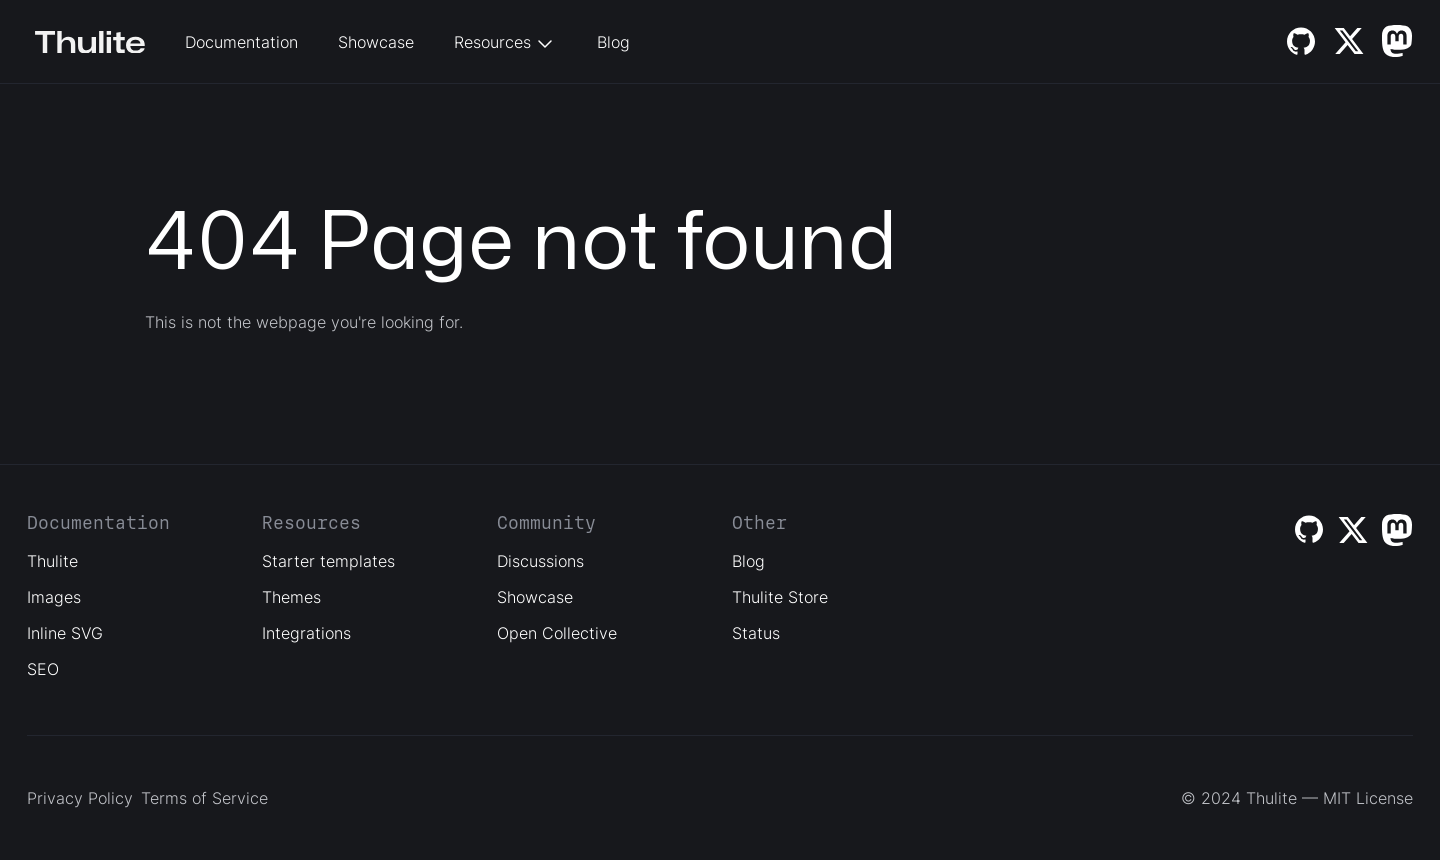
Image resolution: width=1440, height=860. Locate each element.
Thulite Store (780, 597)
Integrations (306, 633)
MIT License (1368, 798)
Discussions (540, 561)
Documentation (241, 42)
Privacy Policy (80, 798)
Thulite (52, 561)
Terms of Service (204, 798)
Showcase (376, 42)
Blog (613, 42)
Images (54, 597)
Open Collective (557, 633)
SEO (43, 669)
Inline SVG (65, 633)
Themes (291, 597)
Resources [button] (505, 44)
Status (756, 633)
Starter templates (328, 561)
